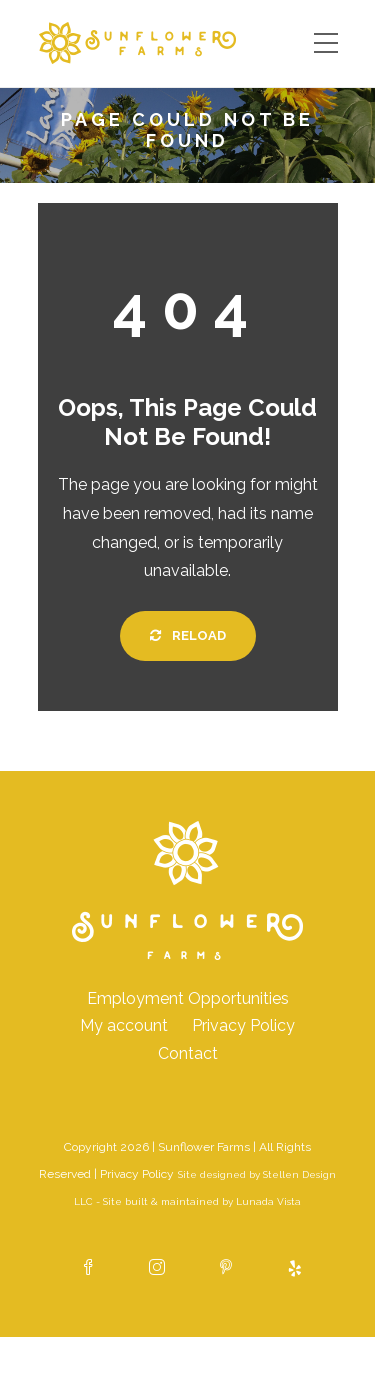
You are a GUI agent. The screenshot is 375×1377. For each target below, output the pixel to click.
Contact (188, 1053)
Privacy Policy (243, 1025)
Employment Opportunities (188, 998)
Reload (188, 635)
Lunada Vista (268, 1201)
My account (124, 1025)
